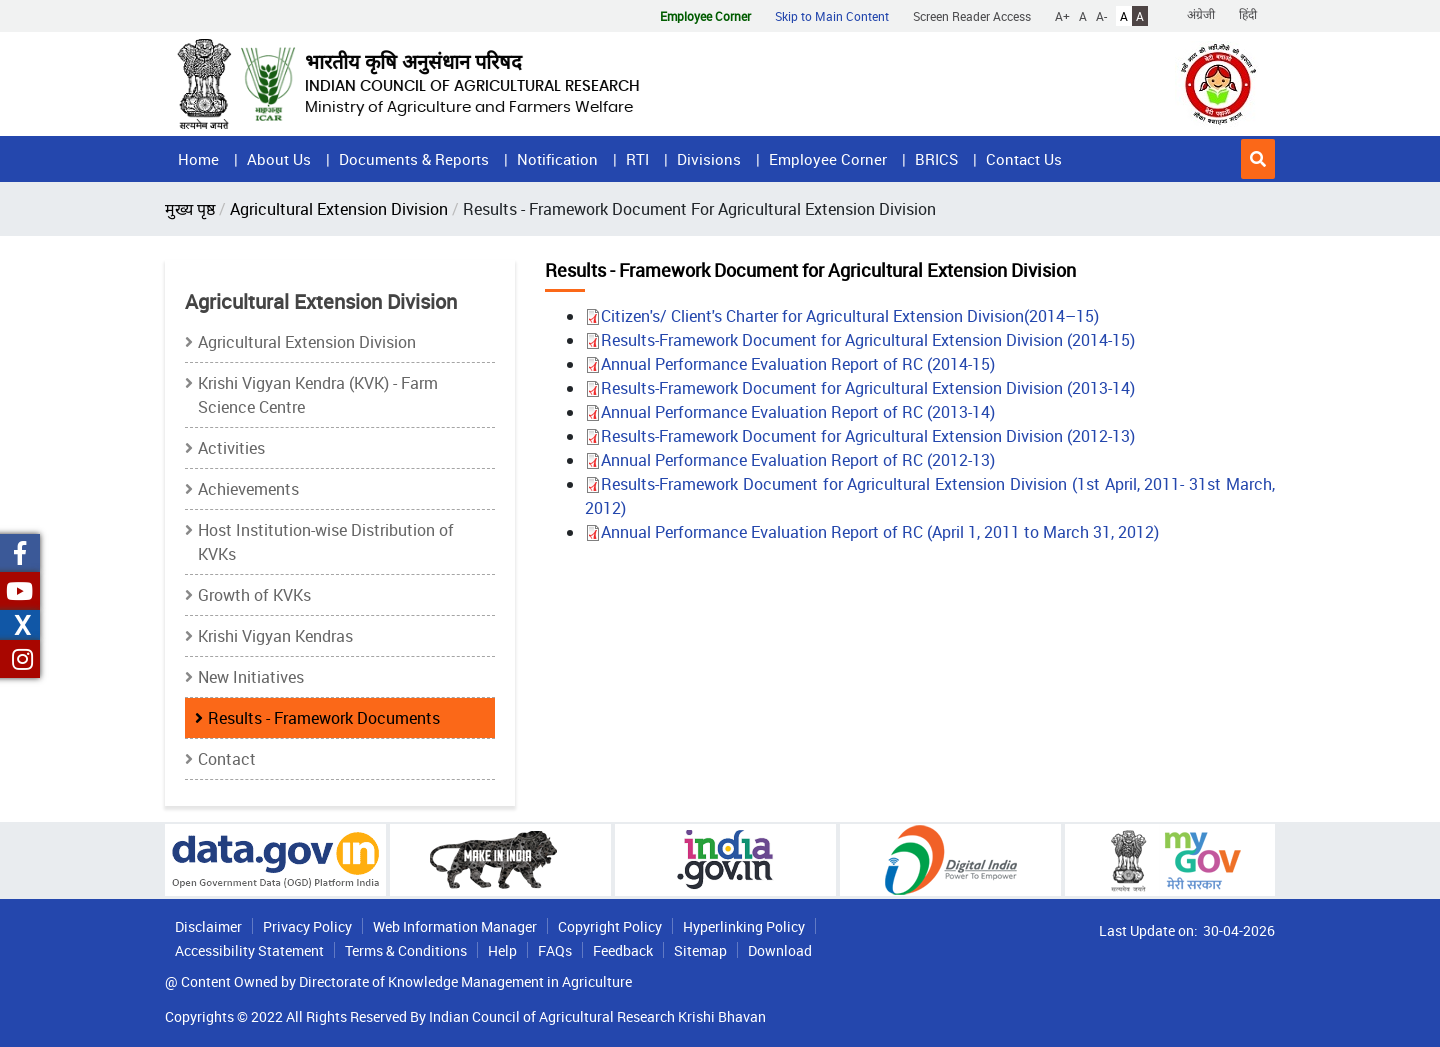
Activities (231, 448)
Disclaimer (208, 926)
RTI (637, 159)
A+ (1062, 16)
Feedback (623, 950)
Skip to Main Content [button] (832, 16)
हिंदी (1248, 14)
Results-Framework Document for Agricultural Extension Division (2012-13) (860, 436)
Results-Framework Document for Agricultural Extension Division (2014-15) (860, 340)
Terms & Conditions (406, 950)
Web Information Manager (455, 926)
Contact (227, 759)
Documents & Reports (414, 159)
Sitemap (700, 950)
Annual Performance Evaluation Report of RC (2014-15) (790, 364)
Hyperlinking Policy (744, 926)
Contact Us (1024, 159)
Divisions (709, 159)
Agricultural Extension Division (339, 209)
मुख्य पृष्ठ (190, 209)
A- (1101, 16)
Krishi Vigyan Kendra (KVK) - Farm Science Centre (318, 395)
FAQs (555, 950)
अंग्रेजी (1201, 14)
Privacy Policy (307, 926)
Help (502, 950)
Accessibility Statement (249, 950)
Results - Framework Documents (324, 718)
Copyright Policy (610, 926)
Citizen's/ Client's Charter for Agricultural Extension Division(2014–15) (842, 316)
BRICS (936, 159)
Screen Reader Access (972, 16)
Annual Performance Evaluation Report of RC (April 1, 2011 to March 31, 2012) (872, 532)
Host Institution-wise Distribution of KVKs (326, 542)
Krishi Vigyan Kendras (275, 636)
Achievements (248, 489)
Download (780, 950)
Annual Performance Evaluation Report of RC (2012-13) (790, 460)
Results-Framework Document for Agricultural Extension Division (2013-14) (860, 388)
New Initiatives (251, 677)
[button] (1258, 159)
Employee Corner (828, 159)
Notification (557, 159)
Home (198, 159)
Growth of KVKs (254, 595)
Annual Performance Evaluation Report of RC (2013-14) (790, 412)
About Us (279, 159)
